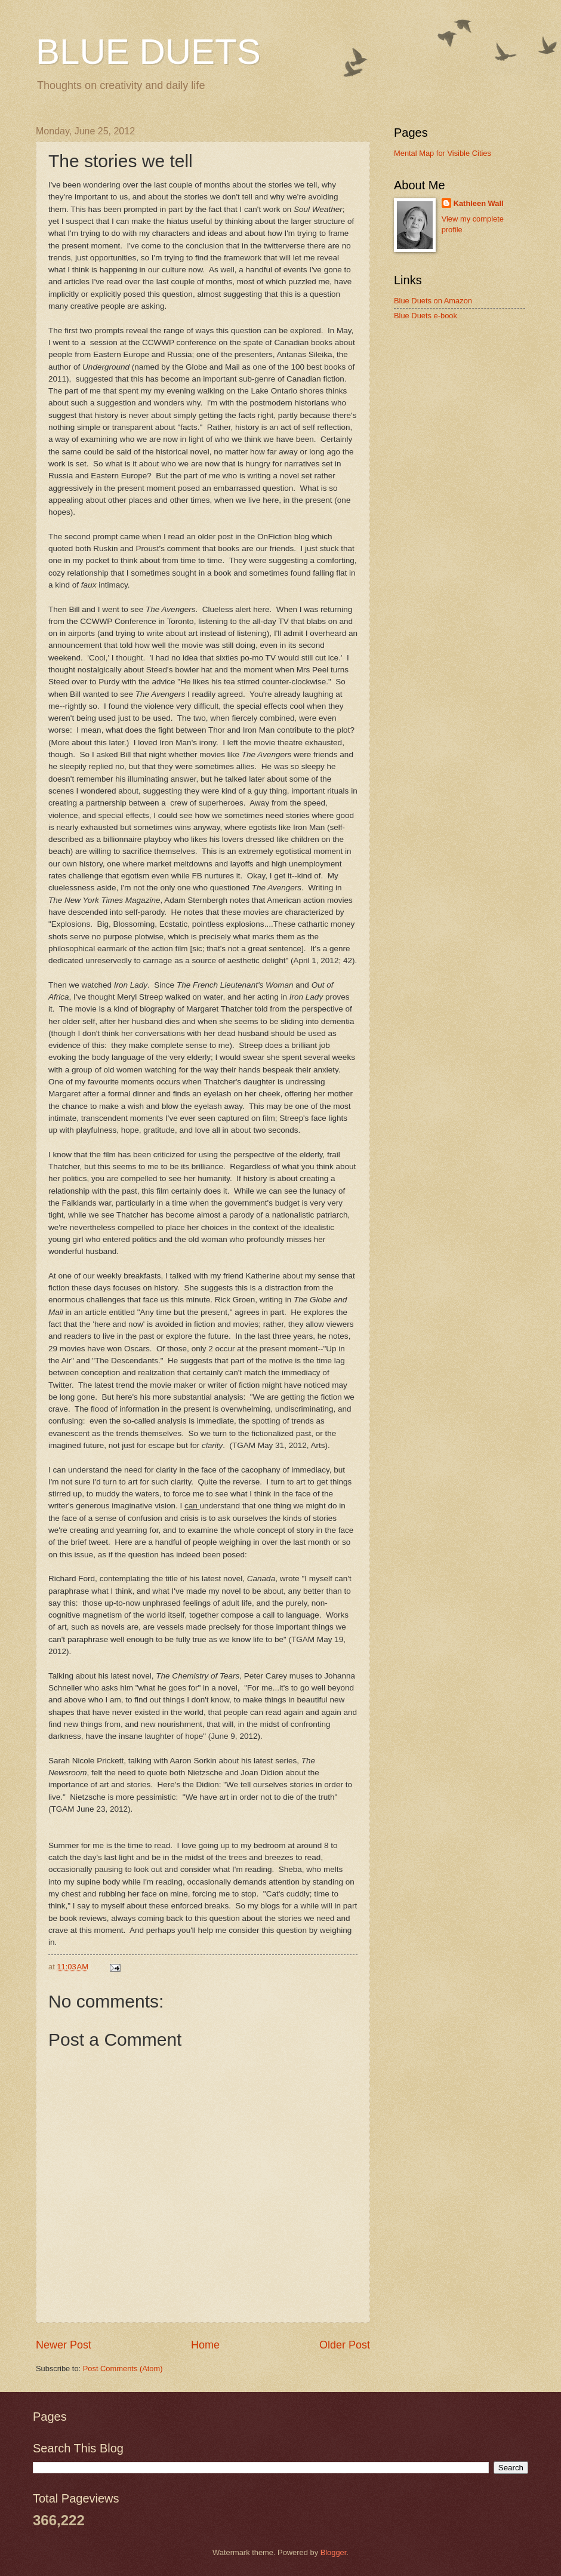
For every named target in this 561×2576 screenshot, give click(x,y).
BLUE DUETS (148, 52)
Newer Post (63, 2345)
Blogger (333, 2552)
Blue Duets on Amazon (433, 300)
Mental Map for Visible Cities (442, 153)
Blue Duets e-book (425, 315)
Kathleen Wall (479, 203)
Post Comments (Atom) (123, 2368)
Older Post (344, 2345)
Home (205, 2345)
